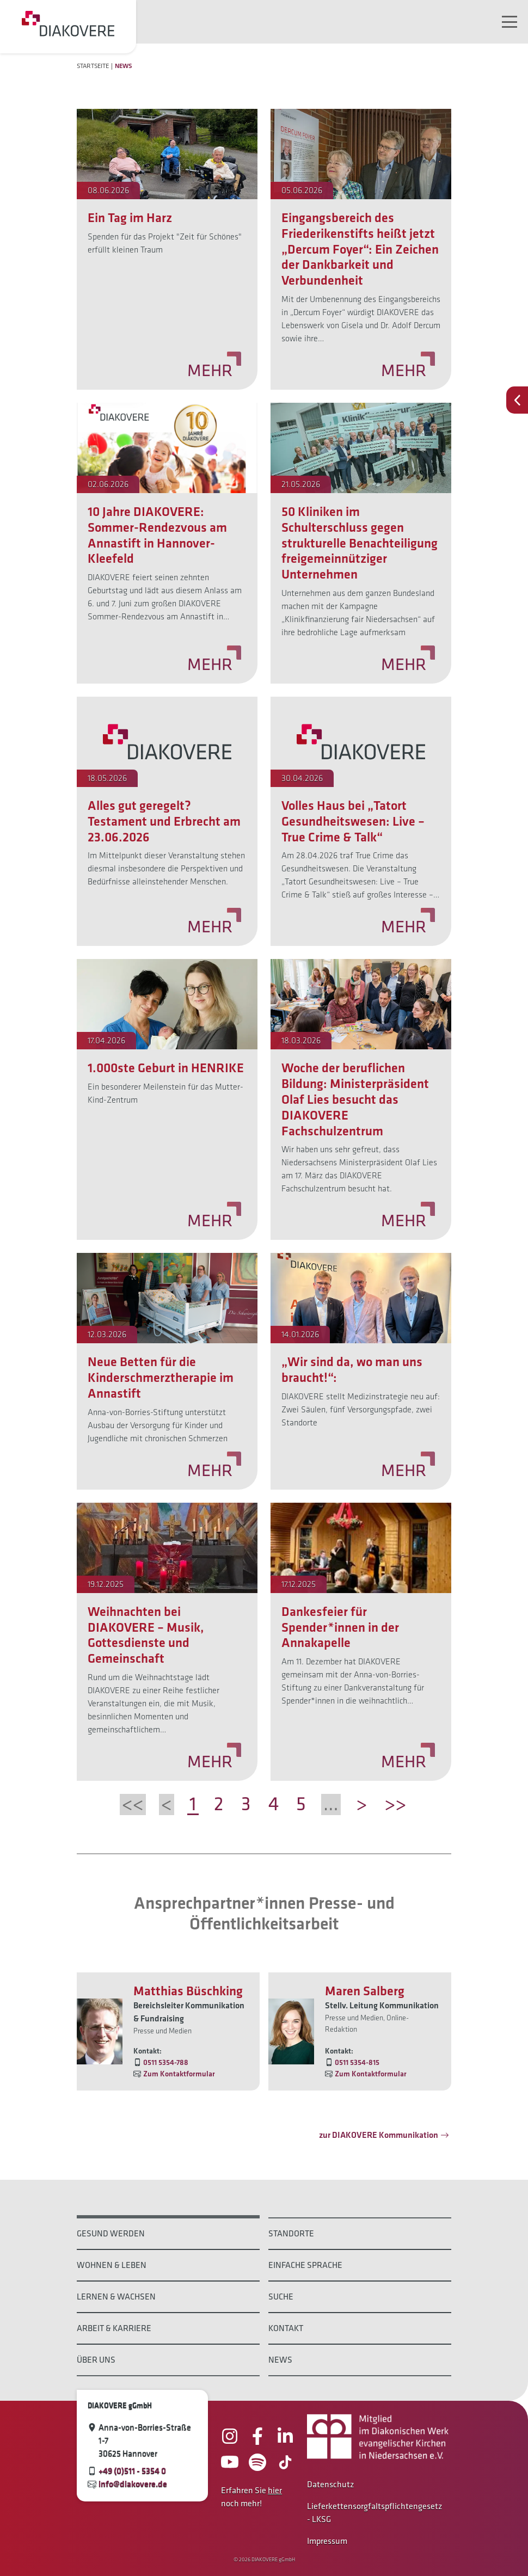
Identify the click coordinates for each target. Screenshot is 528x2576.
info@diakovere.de (133, 2483)
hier (275, 2490)
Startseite (93, 65)
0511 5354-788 (165, 2062)
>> (395, 1804)
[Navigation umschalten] (509, 22)
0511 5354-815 (357, 2062)
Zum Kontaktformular (179, 2073)
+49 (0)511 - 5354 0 (132, 2470)
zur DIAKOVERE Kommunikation (378, 2135)
